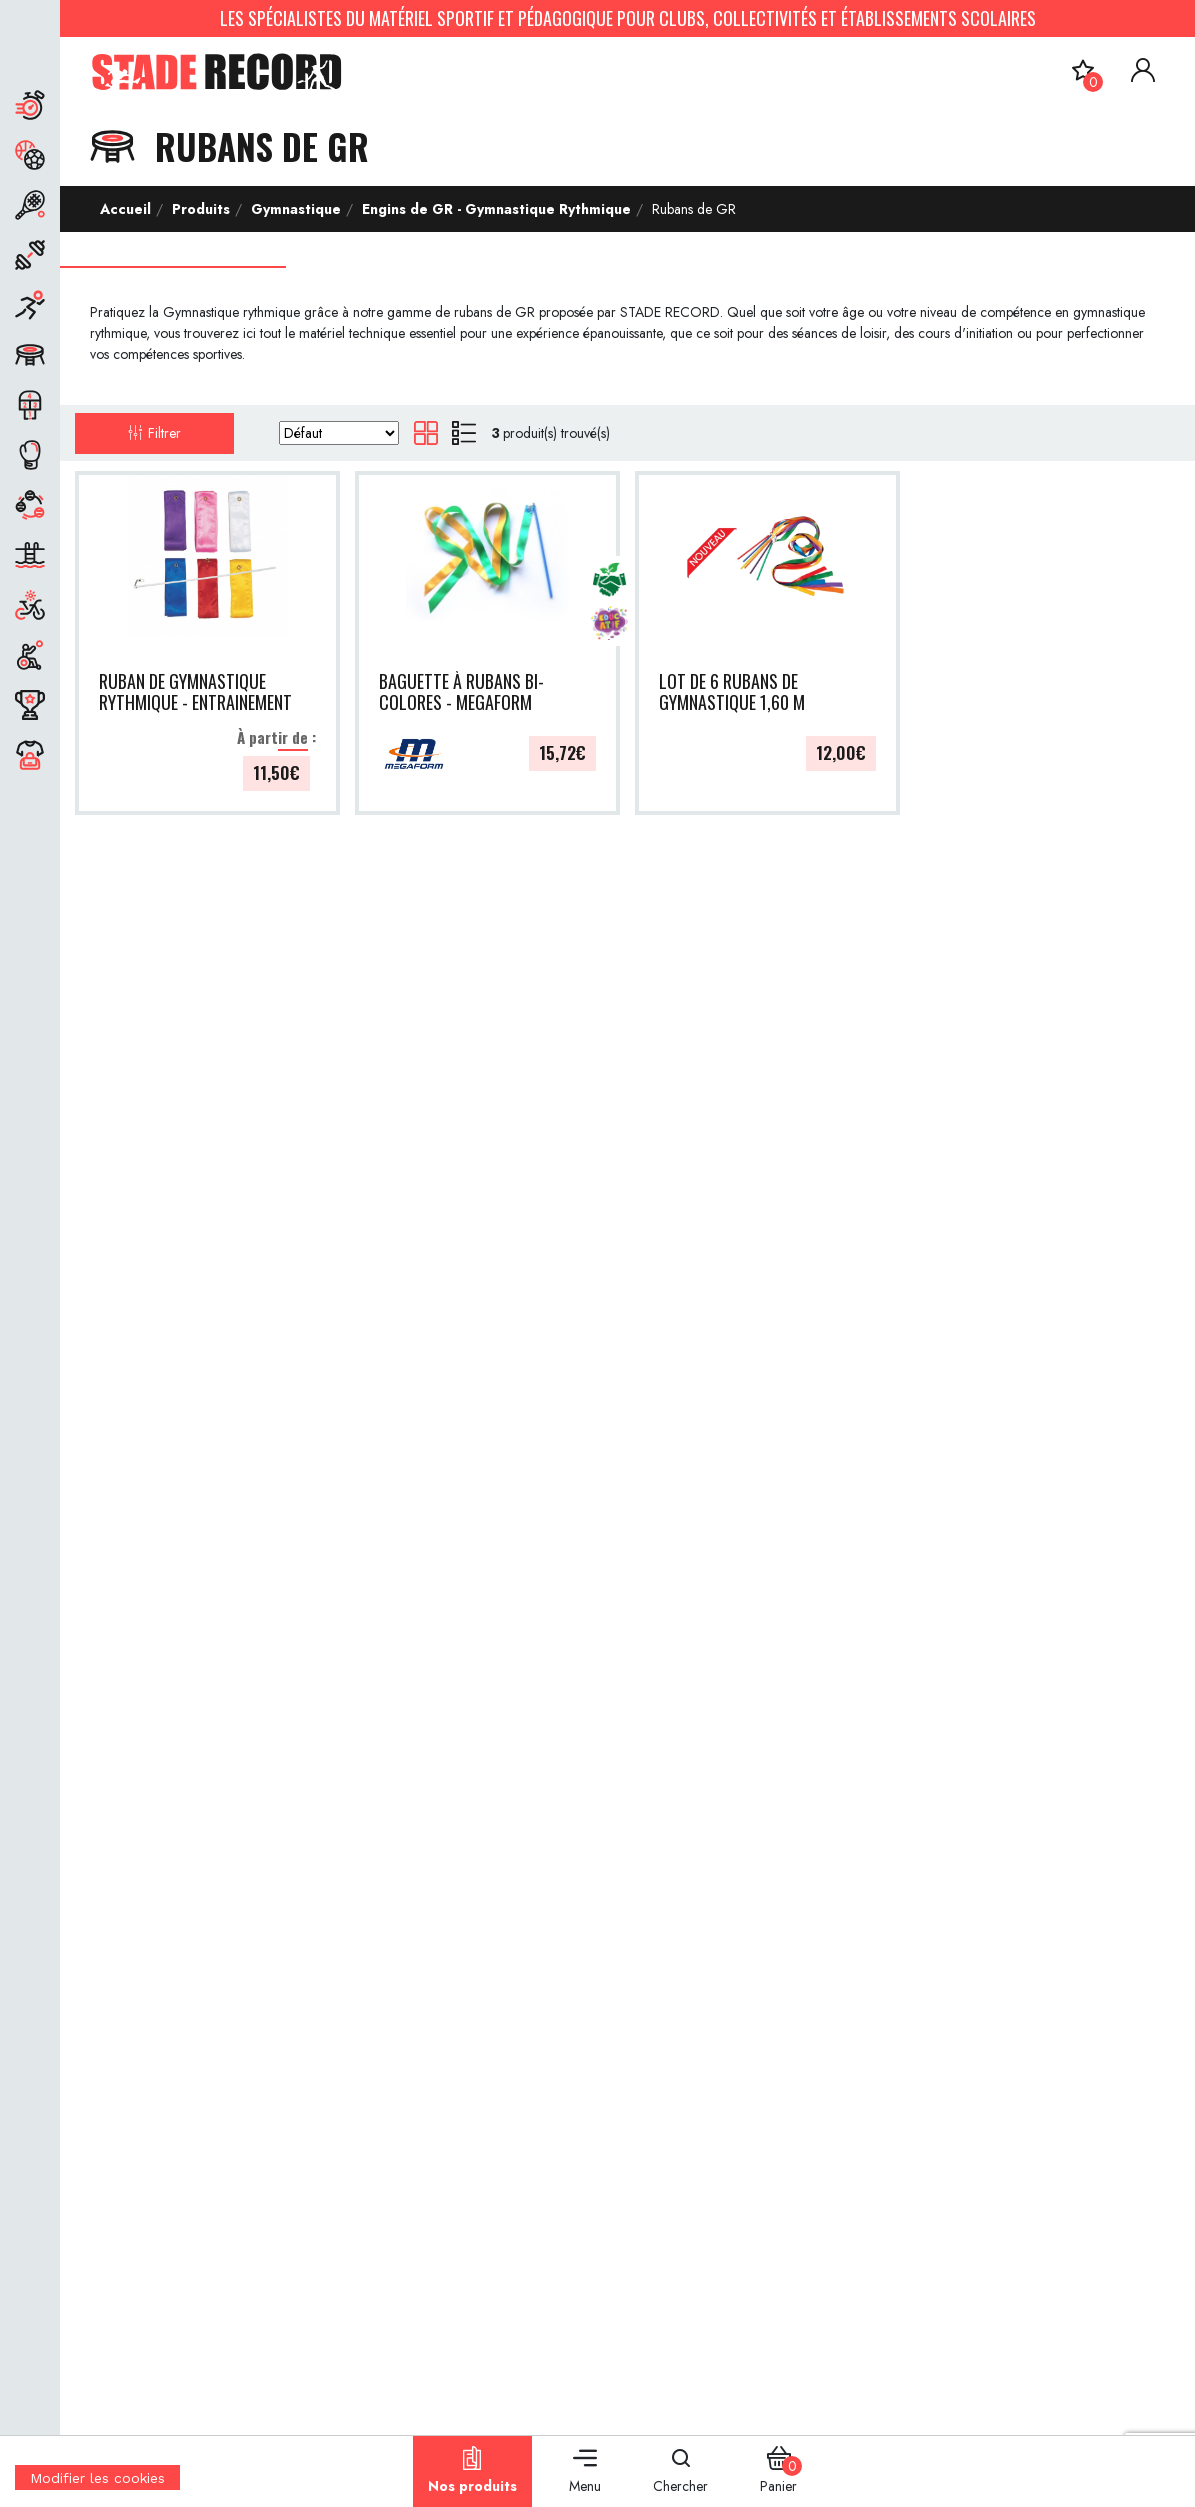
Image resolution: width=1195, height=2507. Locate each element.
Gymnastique (296, 209)
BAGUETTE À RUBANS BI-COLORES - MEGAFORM (461, 692)
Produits (201, 209)
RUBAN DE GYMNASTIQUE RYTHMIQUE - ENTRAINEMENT (195, 692)
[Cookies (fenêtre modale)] (97, 2494)
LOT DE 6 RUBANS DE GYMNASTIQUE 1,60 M (732, 692)
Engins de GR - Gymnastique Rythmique (496, 209)
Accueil (125, 209)
